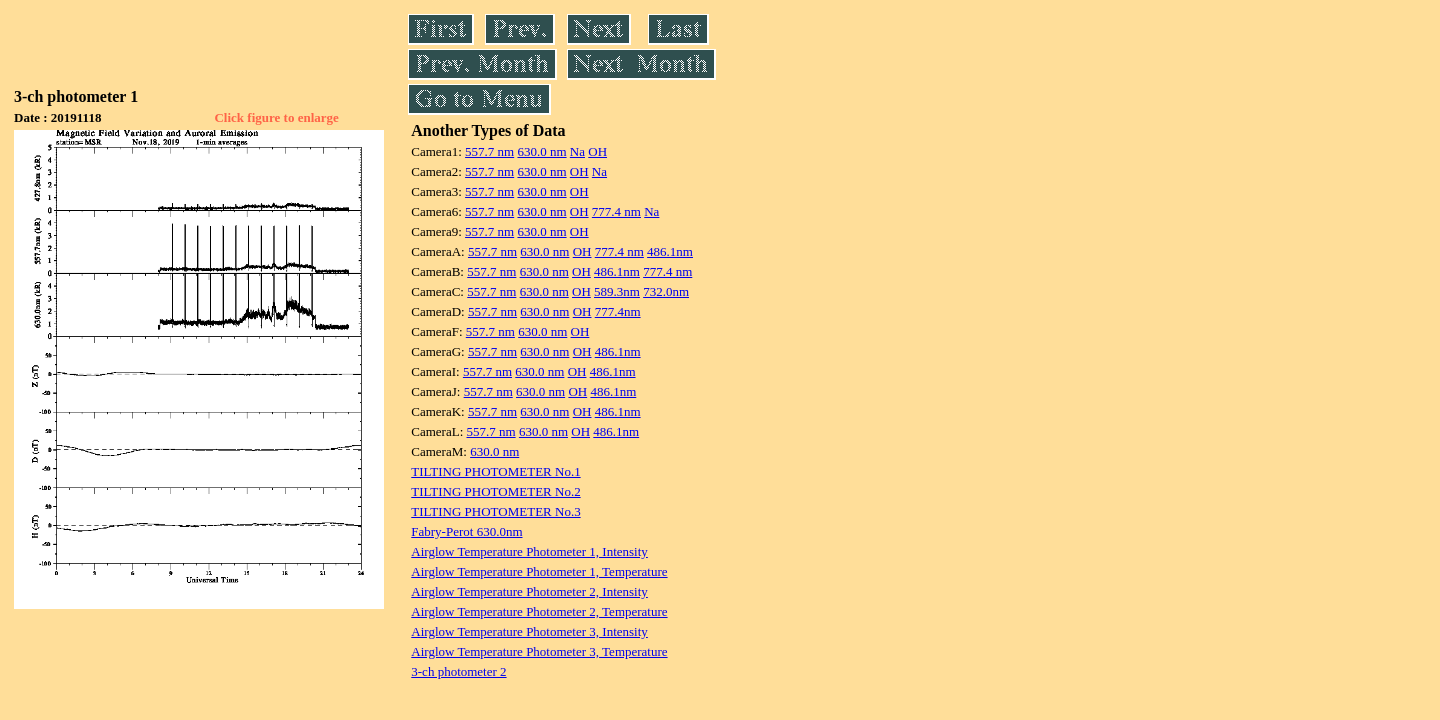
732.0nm (666, 291)
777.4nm (618, 311)
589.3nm (617, 291)
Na (577, 151)
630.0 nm (541, 151)
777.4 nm (616, 211)
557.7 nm (489, 151)
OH (597, 151)
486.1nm (670, 251)
